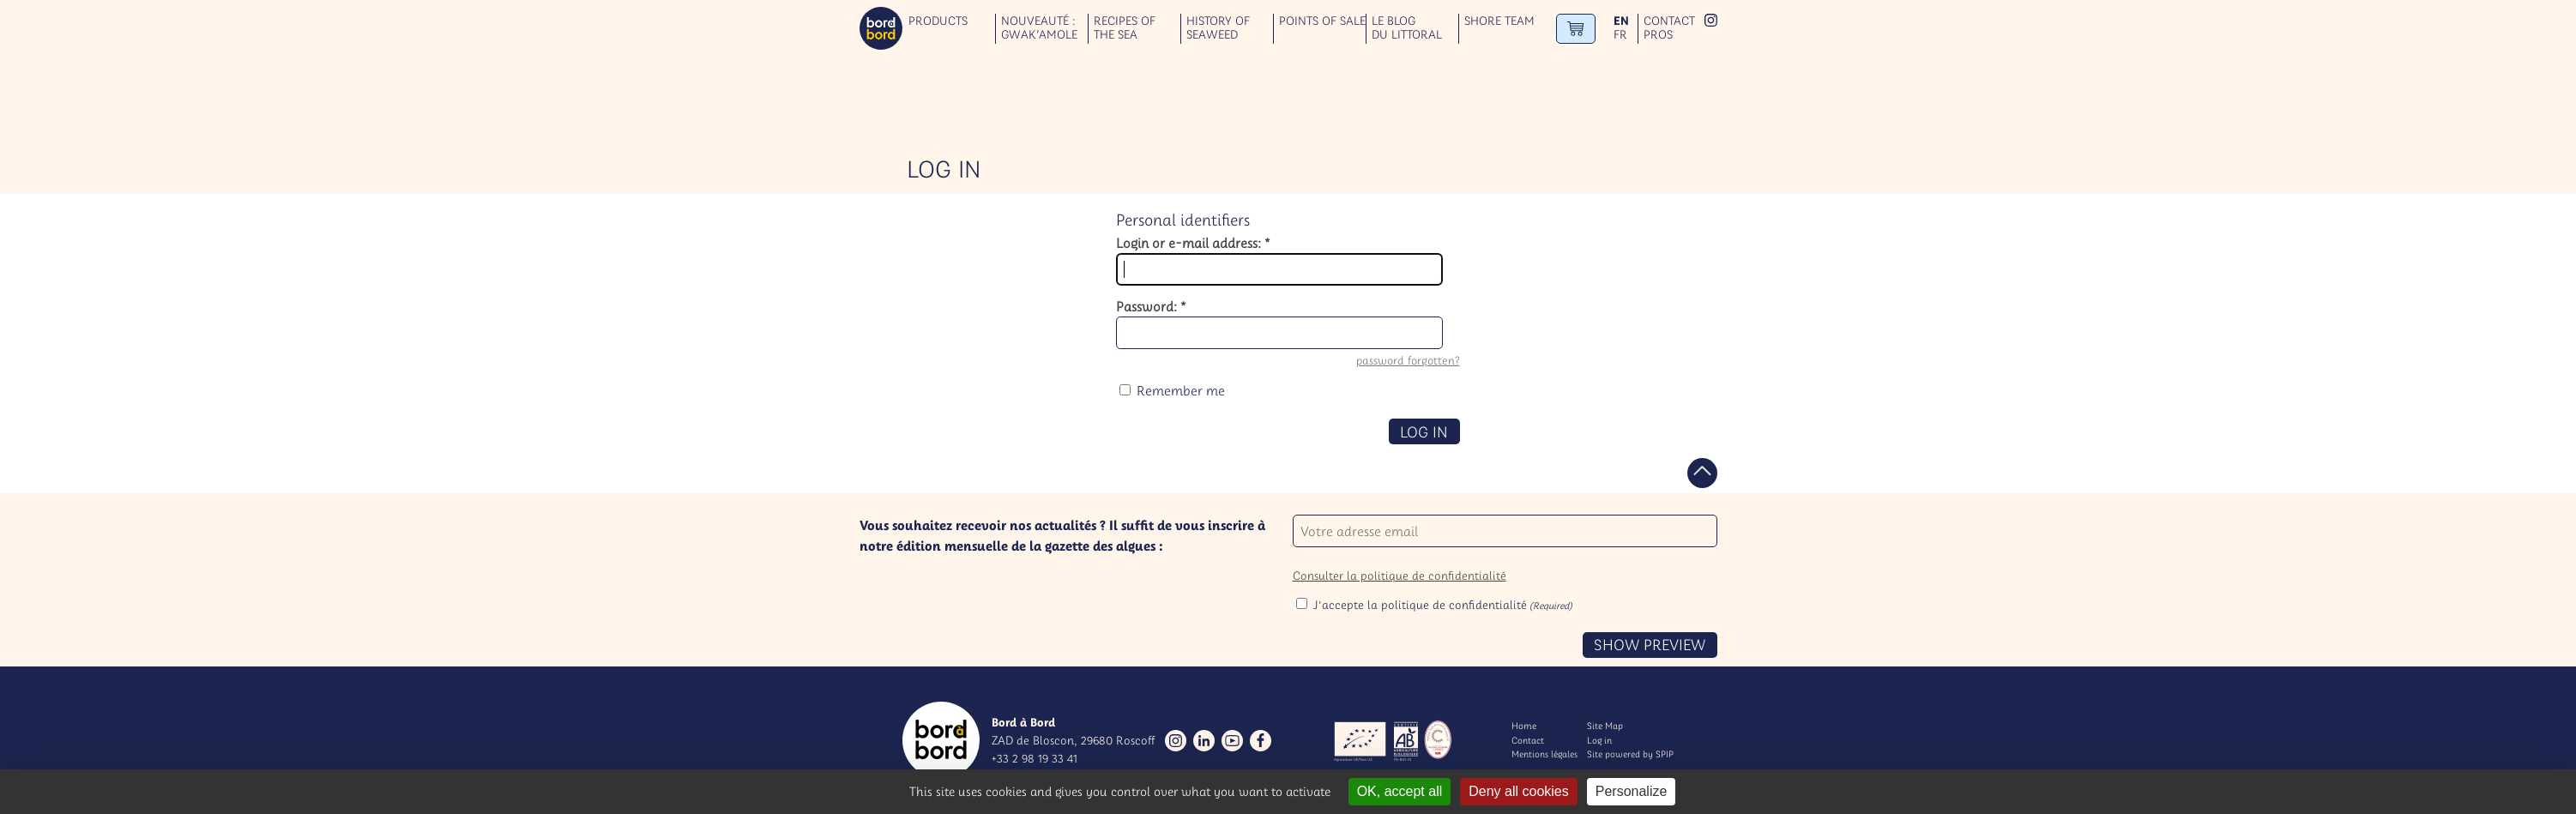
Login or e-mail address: (1193, 242)
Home (1523, 726)
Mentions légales (1544, 754)
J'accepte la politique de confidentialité (1442, 604)
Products (938, 21)
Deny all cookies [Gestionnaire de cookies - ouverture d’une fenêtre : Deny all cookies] (1519, 791)
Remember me (1181, 390)
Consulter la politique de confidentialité (1399, 575)
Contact (1669, 21)
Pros (1658, 34)
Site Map (1605, 726)
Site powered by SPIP (1630, 754)
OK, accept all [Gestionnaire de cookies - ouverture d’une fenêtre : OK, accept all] (1400, 791)
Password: (1151, 306)
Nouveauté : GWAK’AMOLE (1039, 28)
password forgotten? (1408, 360)
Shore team (1499, 21)
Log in (1599, 740)
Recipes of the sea (1124, 28)
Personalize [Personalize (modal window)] (1632, 791)
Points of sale (1322, 21)
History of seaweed (1218, 28)
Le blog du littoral (1407, 28)
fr (1620, 34)
